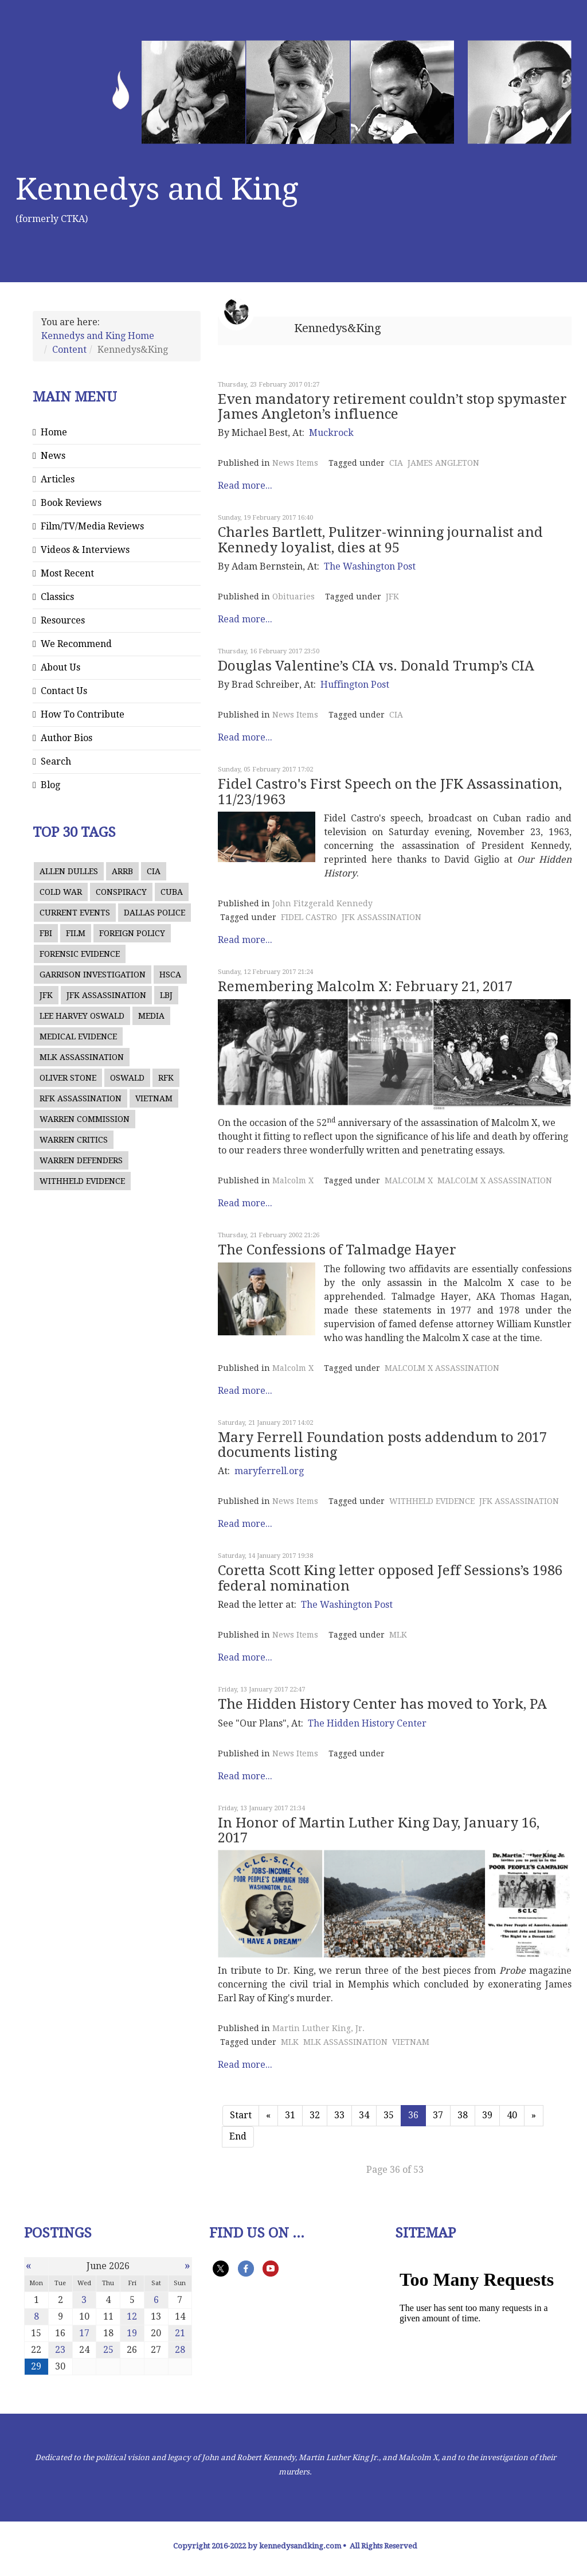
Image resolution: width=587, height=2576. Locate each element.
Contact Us (64, 690)
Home (54, 432)
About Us (60, 667)
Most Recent (67, 573)
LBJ (166, 995)
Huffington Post (354, 684)
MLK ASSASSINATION (82, 1057)
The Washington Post (370, 566)
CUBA (172, 892)
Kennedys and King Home (97, 335)
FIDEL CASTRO (309, 917)
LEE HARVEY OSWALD (82, 1015)
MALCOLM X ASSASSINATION (494, 1180)
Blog (50, 785)
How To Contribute (82, 714)
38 (462, 2115)
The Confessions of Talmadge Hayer (337, 1250)
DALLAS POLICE (154, 912)
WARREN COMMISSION (85, 1119)
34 (364, 2115)
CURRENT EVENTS (75, 912)
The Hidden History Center (367, 1723)
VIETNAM (154, 1098)
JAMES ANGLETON (443, 462)
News (53, 455)
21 (180, 2333)
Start (241, 2115)
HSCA (170, 974)
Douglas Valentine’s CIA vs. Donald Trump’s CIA (376, 666)
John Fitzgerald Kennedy (322, 903)
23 (60, 2349)
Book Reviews (71, 502)
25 (108, 2349)
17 (84, 2333)
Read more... (245, 485)
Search (56, 761)
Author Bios (66, 737)
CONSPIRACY (121, 892)
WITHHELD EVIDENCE (82, 1181)
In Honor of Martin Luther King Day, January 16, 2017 (378, 1830)
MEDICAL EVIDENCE (78, 1036)
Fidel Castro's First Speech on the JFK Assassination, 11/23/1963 (390, 791)
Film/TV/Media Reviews (92, 526)
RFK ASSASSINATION (81, 1098)
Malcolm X (293, 1180)
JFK (46, 995)
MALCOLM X (409, 1180)
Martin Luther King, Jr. (318, 2028)
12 (132, 2316)
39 (487, 2115)
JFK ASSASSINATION (106, 995)
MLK (398, 1634)
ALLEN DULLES (69, 871)
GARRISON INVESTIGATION (93, 974)
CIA (154, 871)
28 (180, 2349)
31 (290, 2115)
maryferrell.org (269, 1471)
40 (512, 2115)
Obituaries (293, 596)
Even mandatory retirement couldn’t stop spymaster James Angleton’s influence (392, 406)
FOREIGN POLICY (132, 933)
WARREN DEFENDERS (81, 1160)
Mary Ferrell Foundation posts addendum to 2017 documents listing (382, 1444)
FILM (75, 933)
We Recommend (76, 643)
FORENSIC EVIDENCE (80, 953)
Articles (58, 479)
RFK (166, 1077)
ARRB (122, 871)
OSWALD (127, 1077)
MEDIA (151, 1015)
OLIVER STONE (68, 1077)
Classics (57, 596)
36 (413, 2115)
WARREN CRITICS (74, 1139)
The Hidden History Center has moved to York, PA (382, 1704)
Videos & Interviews (85, 549)
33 (339, 2115)
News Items (295, 462)
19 (132, 2333)
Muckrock (331, 432)
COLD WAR (61, 892)
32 (315, 2115)
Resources (63, 620)
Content (69, 349)
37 (438, 2115)
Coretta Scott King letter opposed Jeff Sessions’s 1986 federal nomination (390, 1577)
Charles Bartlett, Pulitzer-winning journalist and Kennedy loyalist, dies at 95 (380, 539)
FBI (46, 933)
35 (388, 2115)
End (237, 2136)
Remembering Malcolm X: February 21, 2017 (365, 987)
